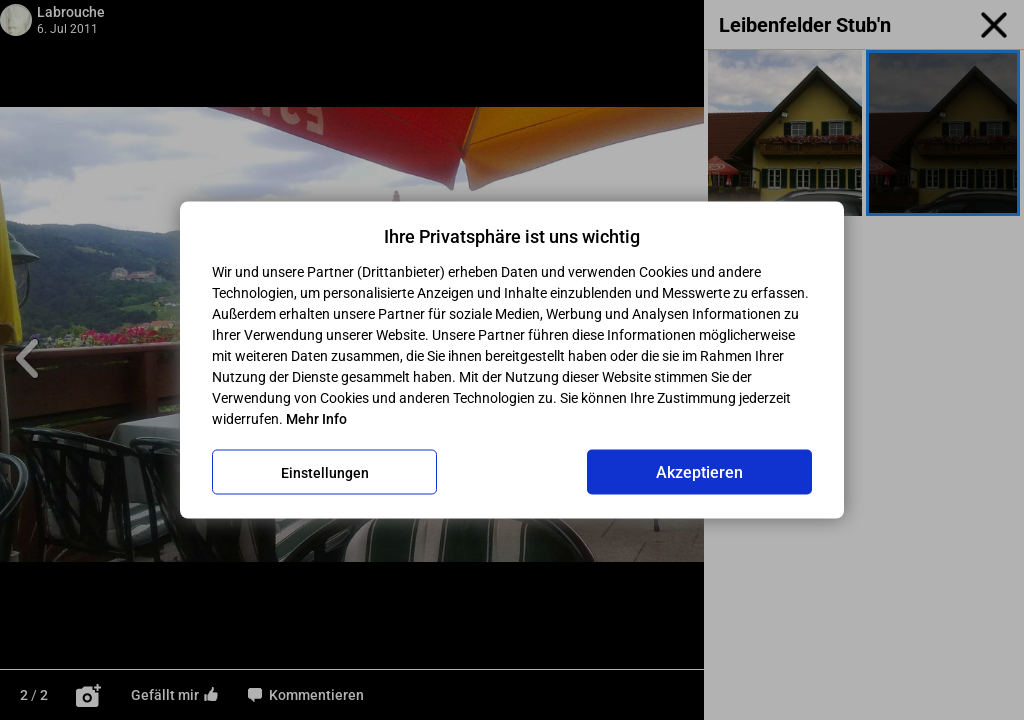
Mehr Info (316, 419)
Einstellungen (325, 472)
